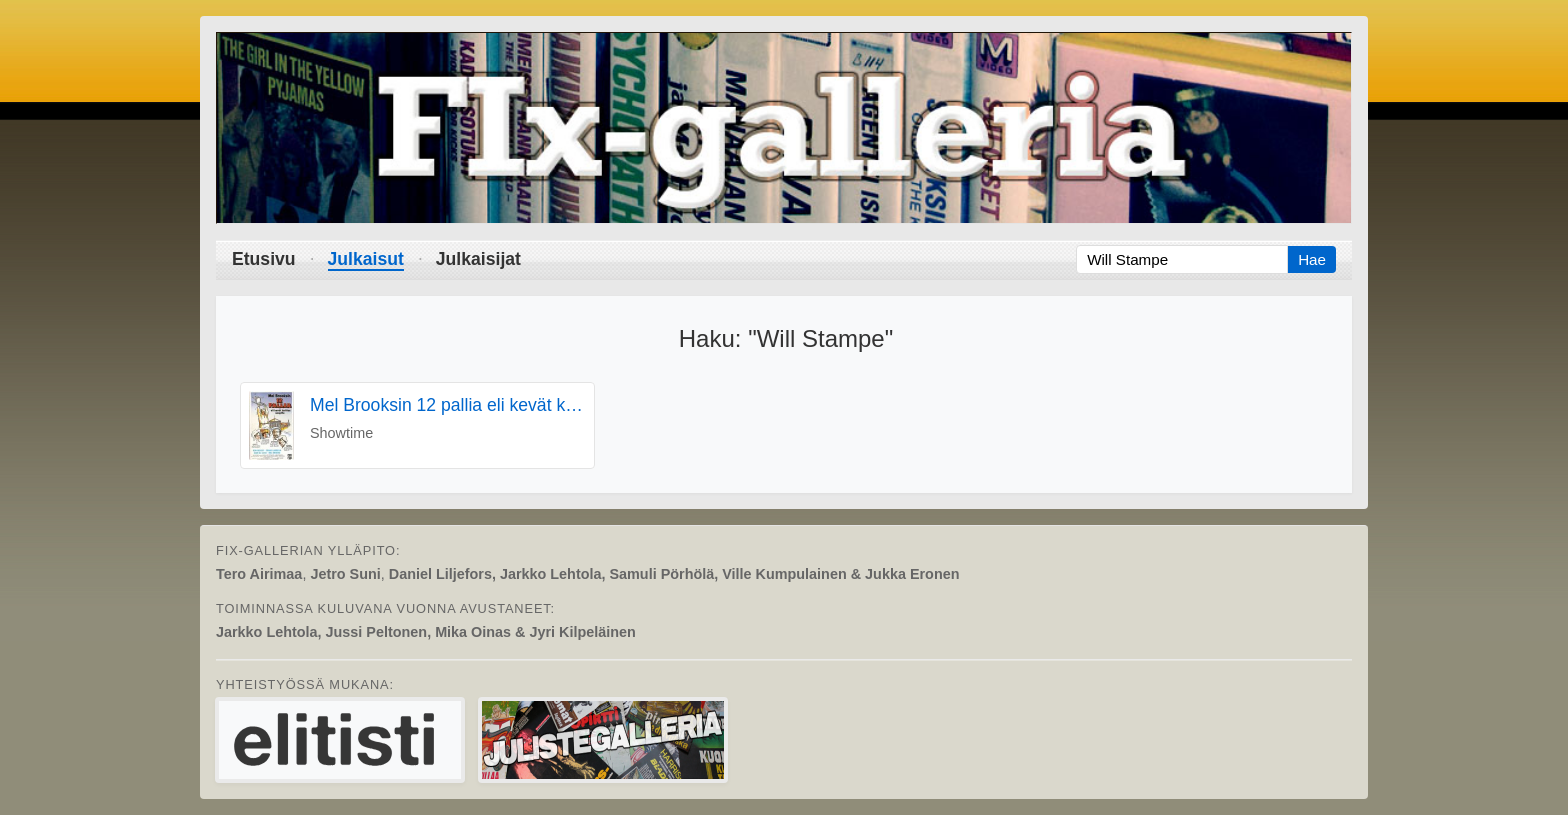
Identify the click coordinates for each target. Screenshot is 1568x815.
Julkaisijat (478, 259)
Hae (1312, 259)
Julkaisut (366, 259)
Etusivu (264, 259)
